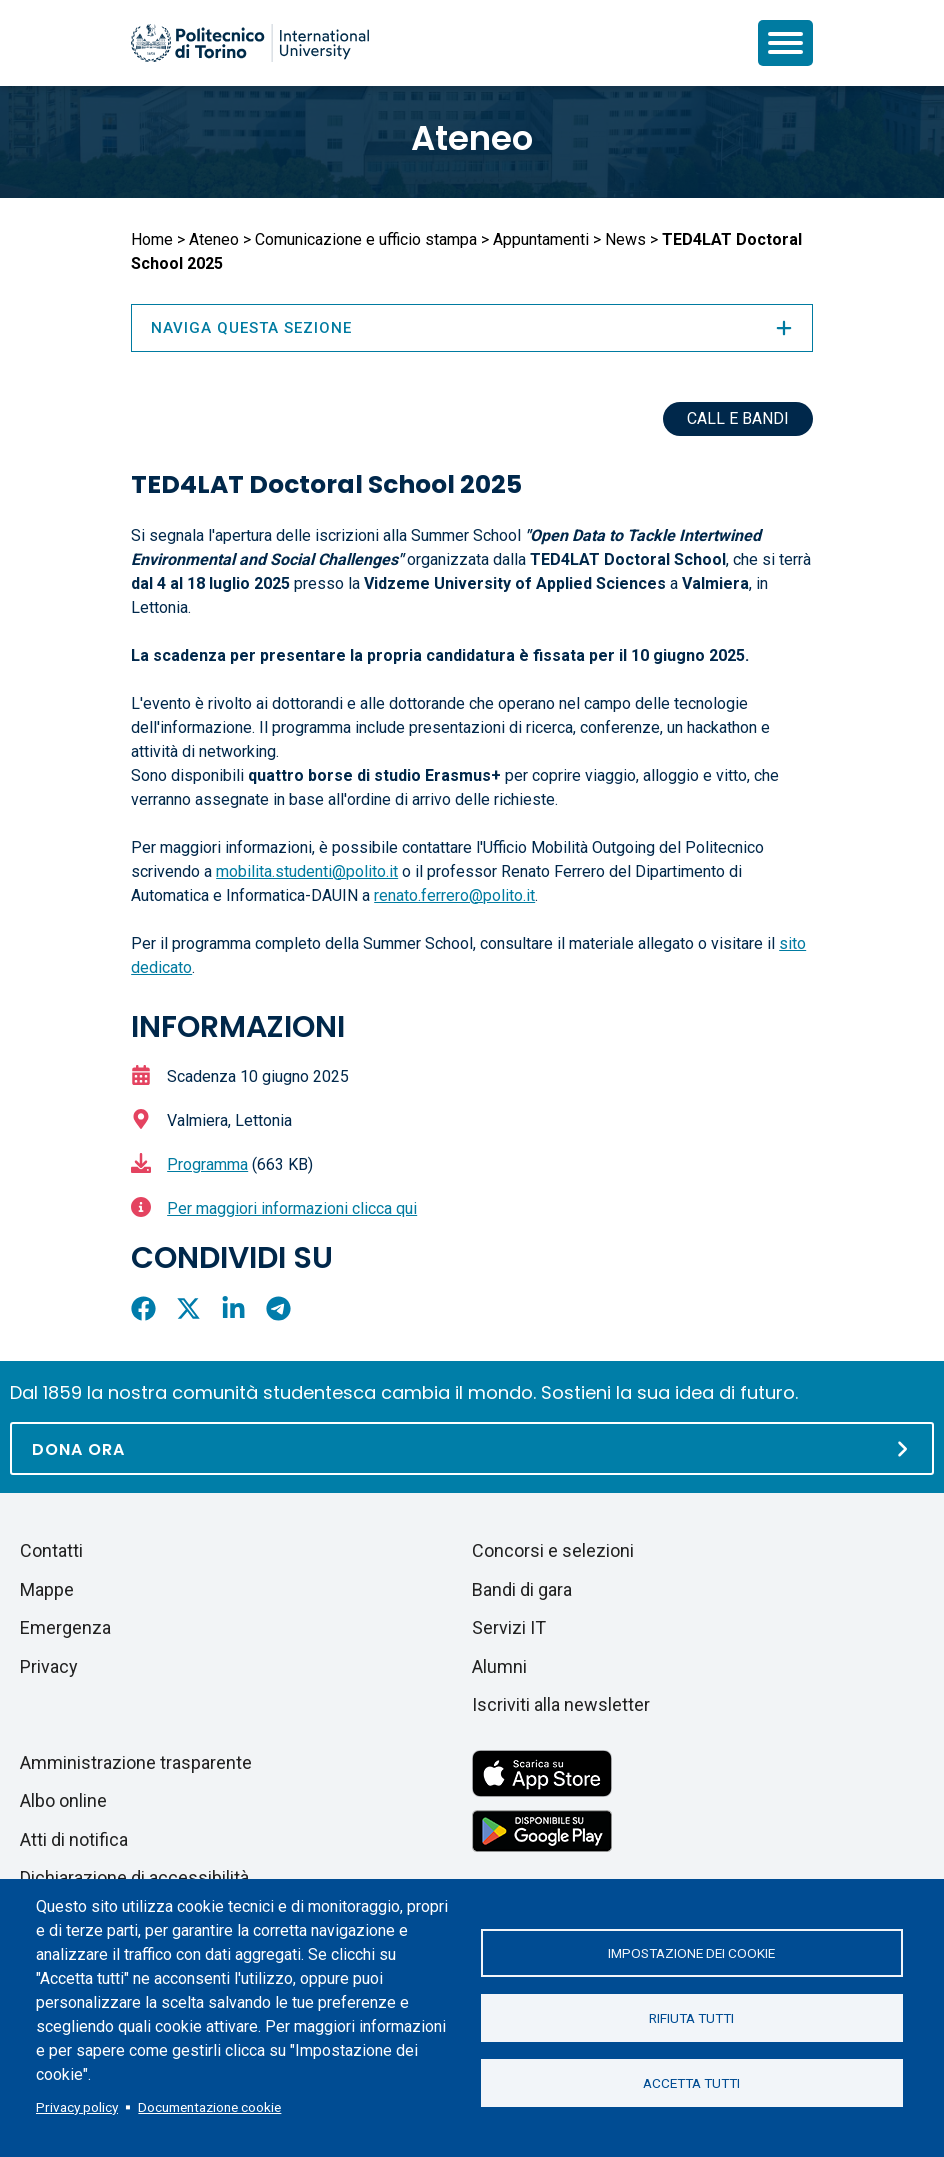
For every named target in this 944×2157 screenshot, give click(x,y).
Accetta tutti (691, 2083)
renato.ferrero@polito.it (454, 895)
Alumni (499, 1666)
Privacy (49, 1666)
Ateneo (472, 138)
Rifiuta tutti (691, 2018)
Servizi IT (509, 1627)
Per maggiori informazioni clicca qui (292, 1208)
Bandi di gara (522, 1589)
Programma (207, 1164)
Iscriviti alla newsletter (561, 1704)
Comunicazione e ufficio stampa (366, 239)
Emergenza (65, 1627)
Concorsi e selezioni (553, 1550)
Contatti (51, 1550)
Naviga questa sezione (472, 328)
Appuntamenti (541, 239)
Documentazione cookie (209, 2107)
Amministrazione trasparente (136, 1762)
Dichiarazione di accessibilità (134, 1877)
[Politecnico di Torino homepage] (250, 43)
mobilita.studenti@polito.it (307, 871)
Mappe (47, 1589)
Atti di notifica (74, 1839)
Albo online (63, 1800)
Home (152, 239)
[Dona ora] (472, 1448)
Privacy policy (77, 2107)
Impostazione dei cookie (691, 1953)
